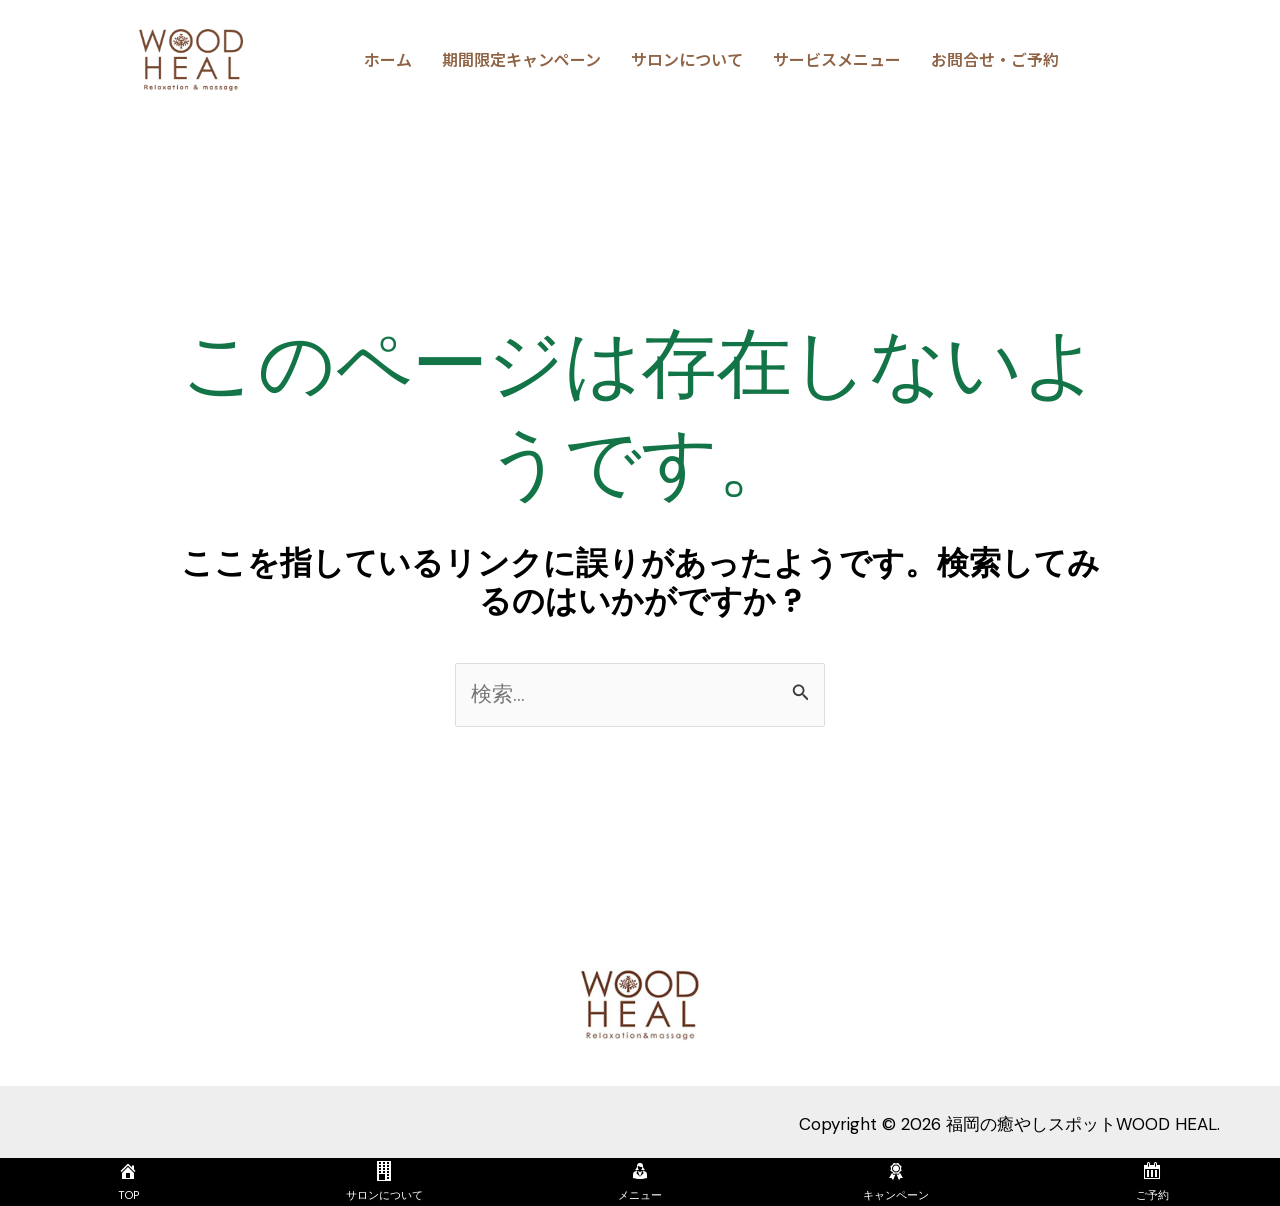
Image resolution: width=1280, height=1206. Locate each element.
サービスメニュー (837, 59)
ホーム (388, 59)
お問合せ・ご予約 (995, 59)
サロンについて (687, 59)
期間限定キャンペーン (521, 59)
